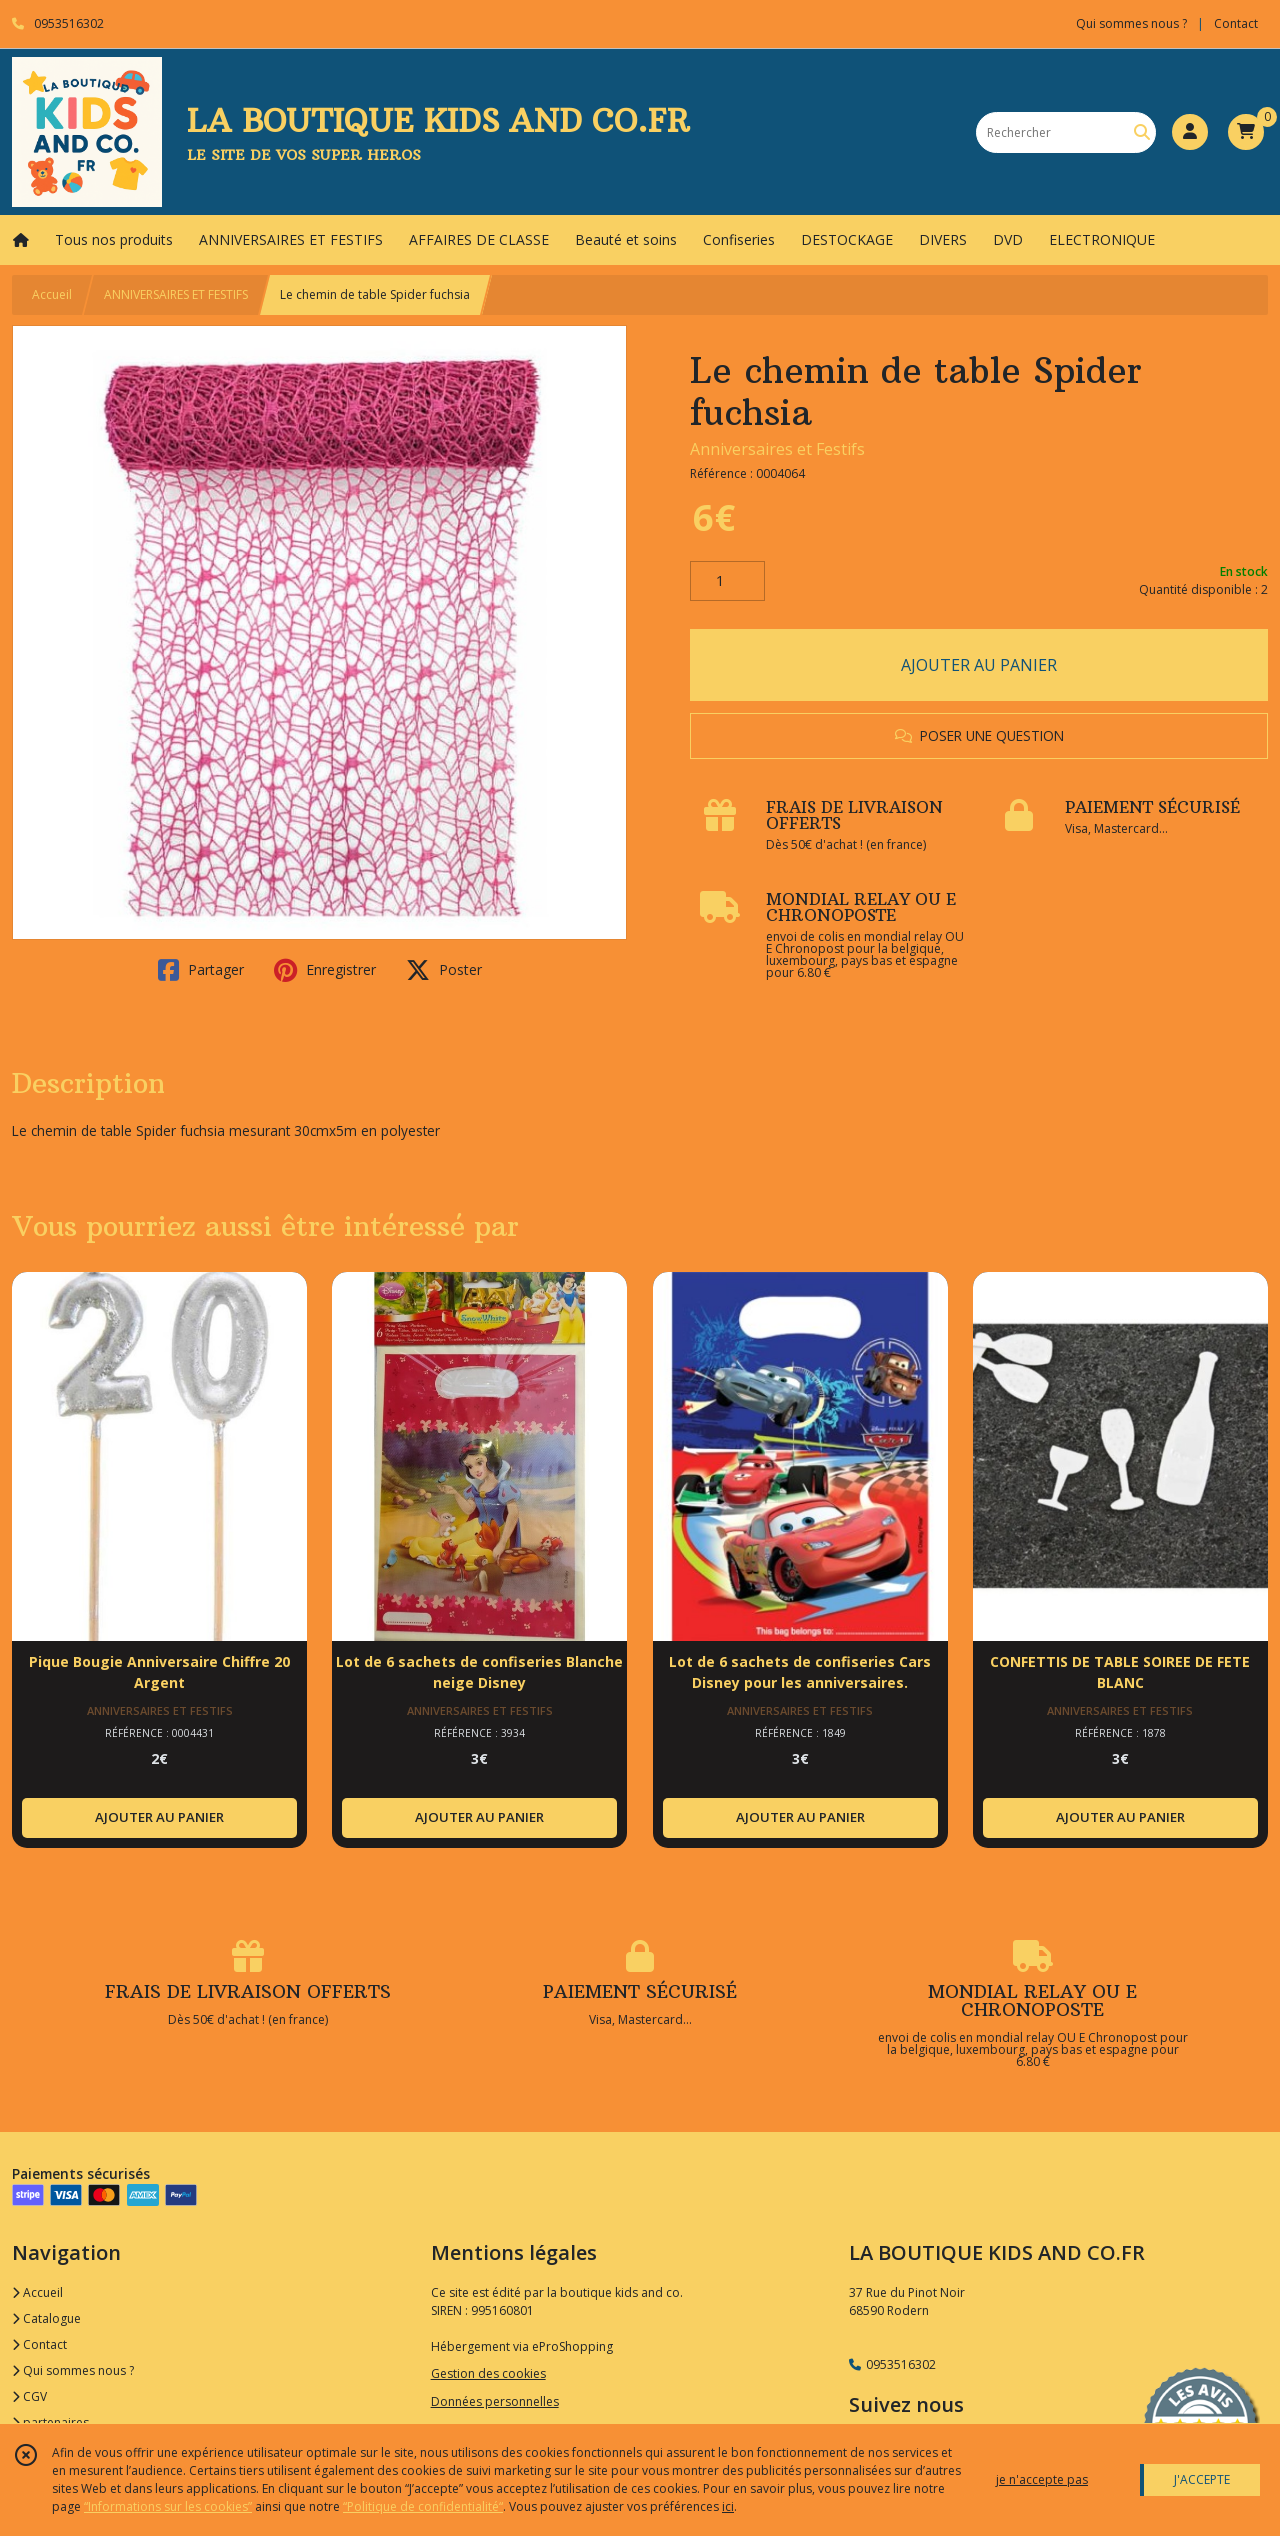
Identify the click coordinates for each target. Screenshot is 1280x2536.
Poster (444, 970)
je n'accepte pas (1042, 2479)
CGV (29, 2396)
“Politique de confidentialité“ (423, 2506)
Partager (201, 970)
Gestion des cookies (488, 2373)
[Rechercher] (1142, 132)
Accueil (52, 294)
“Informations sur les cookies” (168, 2506)
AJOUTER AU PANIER (979, 665)
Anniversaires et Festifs (777, 449)
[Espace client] (1190, 132)
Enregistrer (325, 970)
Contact (1236, 23)
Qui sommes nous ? (73, 2370)
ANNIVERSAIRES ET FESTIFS (176, 294)
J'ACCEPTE (1202, 2479)
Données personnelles (495, 2401)
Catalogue (46, 2318)
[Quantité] (727, 581)
